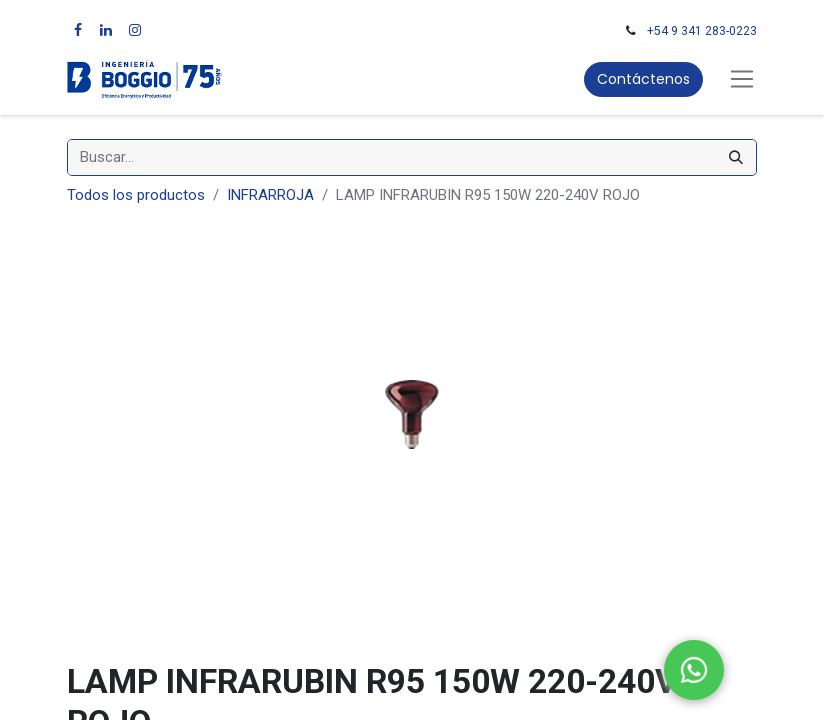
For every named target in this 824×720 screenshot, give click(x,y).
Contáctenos (643, 79)
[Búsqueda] (736, 157)
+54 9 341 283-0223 (702, 31)
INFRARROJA (270, 195)
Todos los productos (136, 195)
